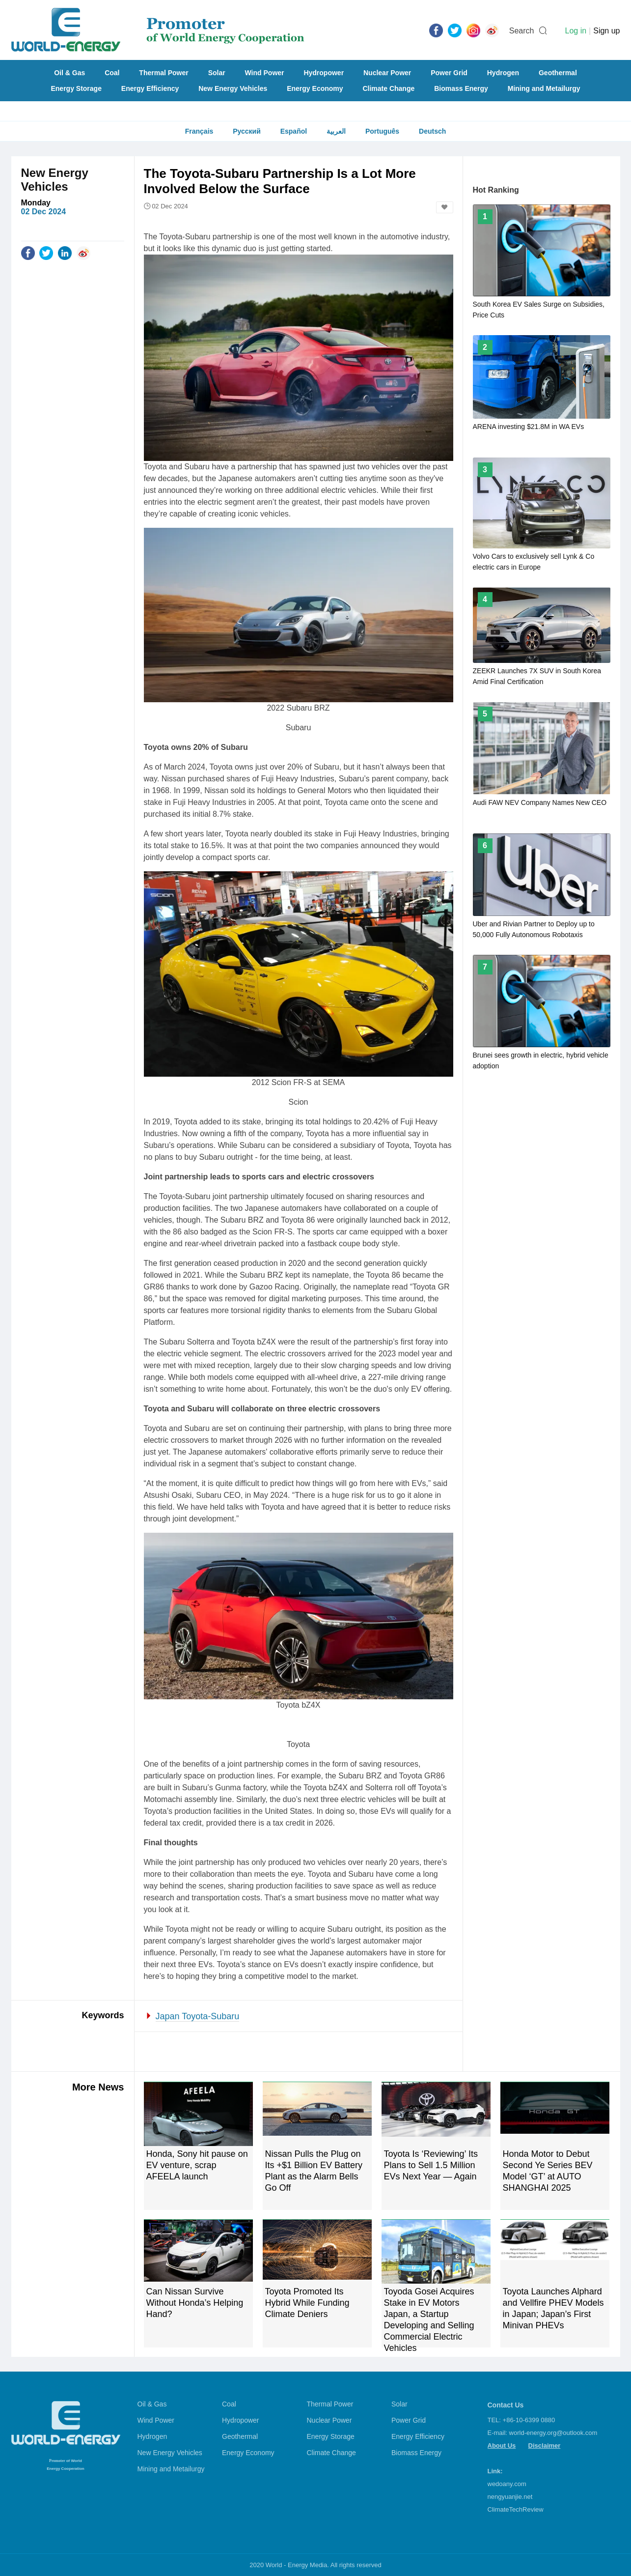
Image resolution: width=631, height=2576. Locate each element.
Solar (216, 73)
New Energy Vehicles (232, 88)
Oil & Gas (69, 73)
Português (382, 131)
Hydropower (323, 73)
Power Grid (449, 73)
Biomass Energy (461, 88)
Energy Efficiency (150, 88)
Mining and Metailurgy (544, 88)
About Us (502, 2445)
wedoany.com (507, 2484)
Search (521, 31)
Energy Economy (315, 88)
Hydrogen (503, 73)
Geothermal (558, 73)
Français (199, 131)
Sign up (606, 31)
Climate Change (388, 88)
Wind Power (264, 73)
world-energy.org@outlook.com (553, 2432)
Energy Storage (76, 88)
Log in (575, 31)
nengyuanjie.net (510, 2496)
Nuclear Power (387, 73)
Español (293, 131)
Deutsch (432, 131)
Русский (247, 131)
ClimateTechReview (516, 2509)
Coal (112, 73)
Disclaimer (544, 2445)
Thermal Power (163, 73)
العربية (336, 131)
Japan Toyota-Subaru (198, 2016)
